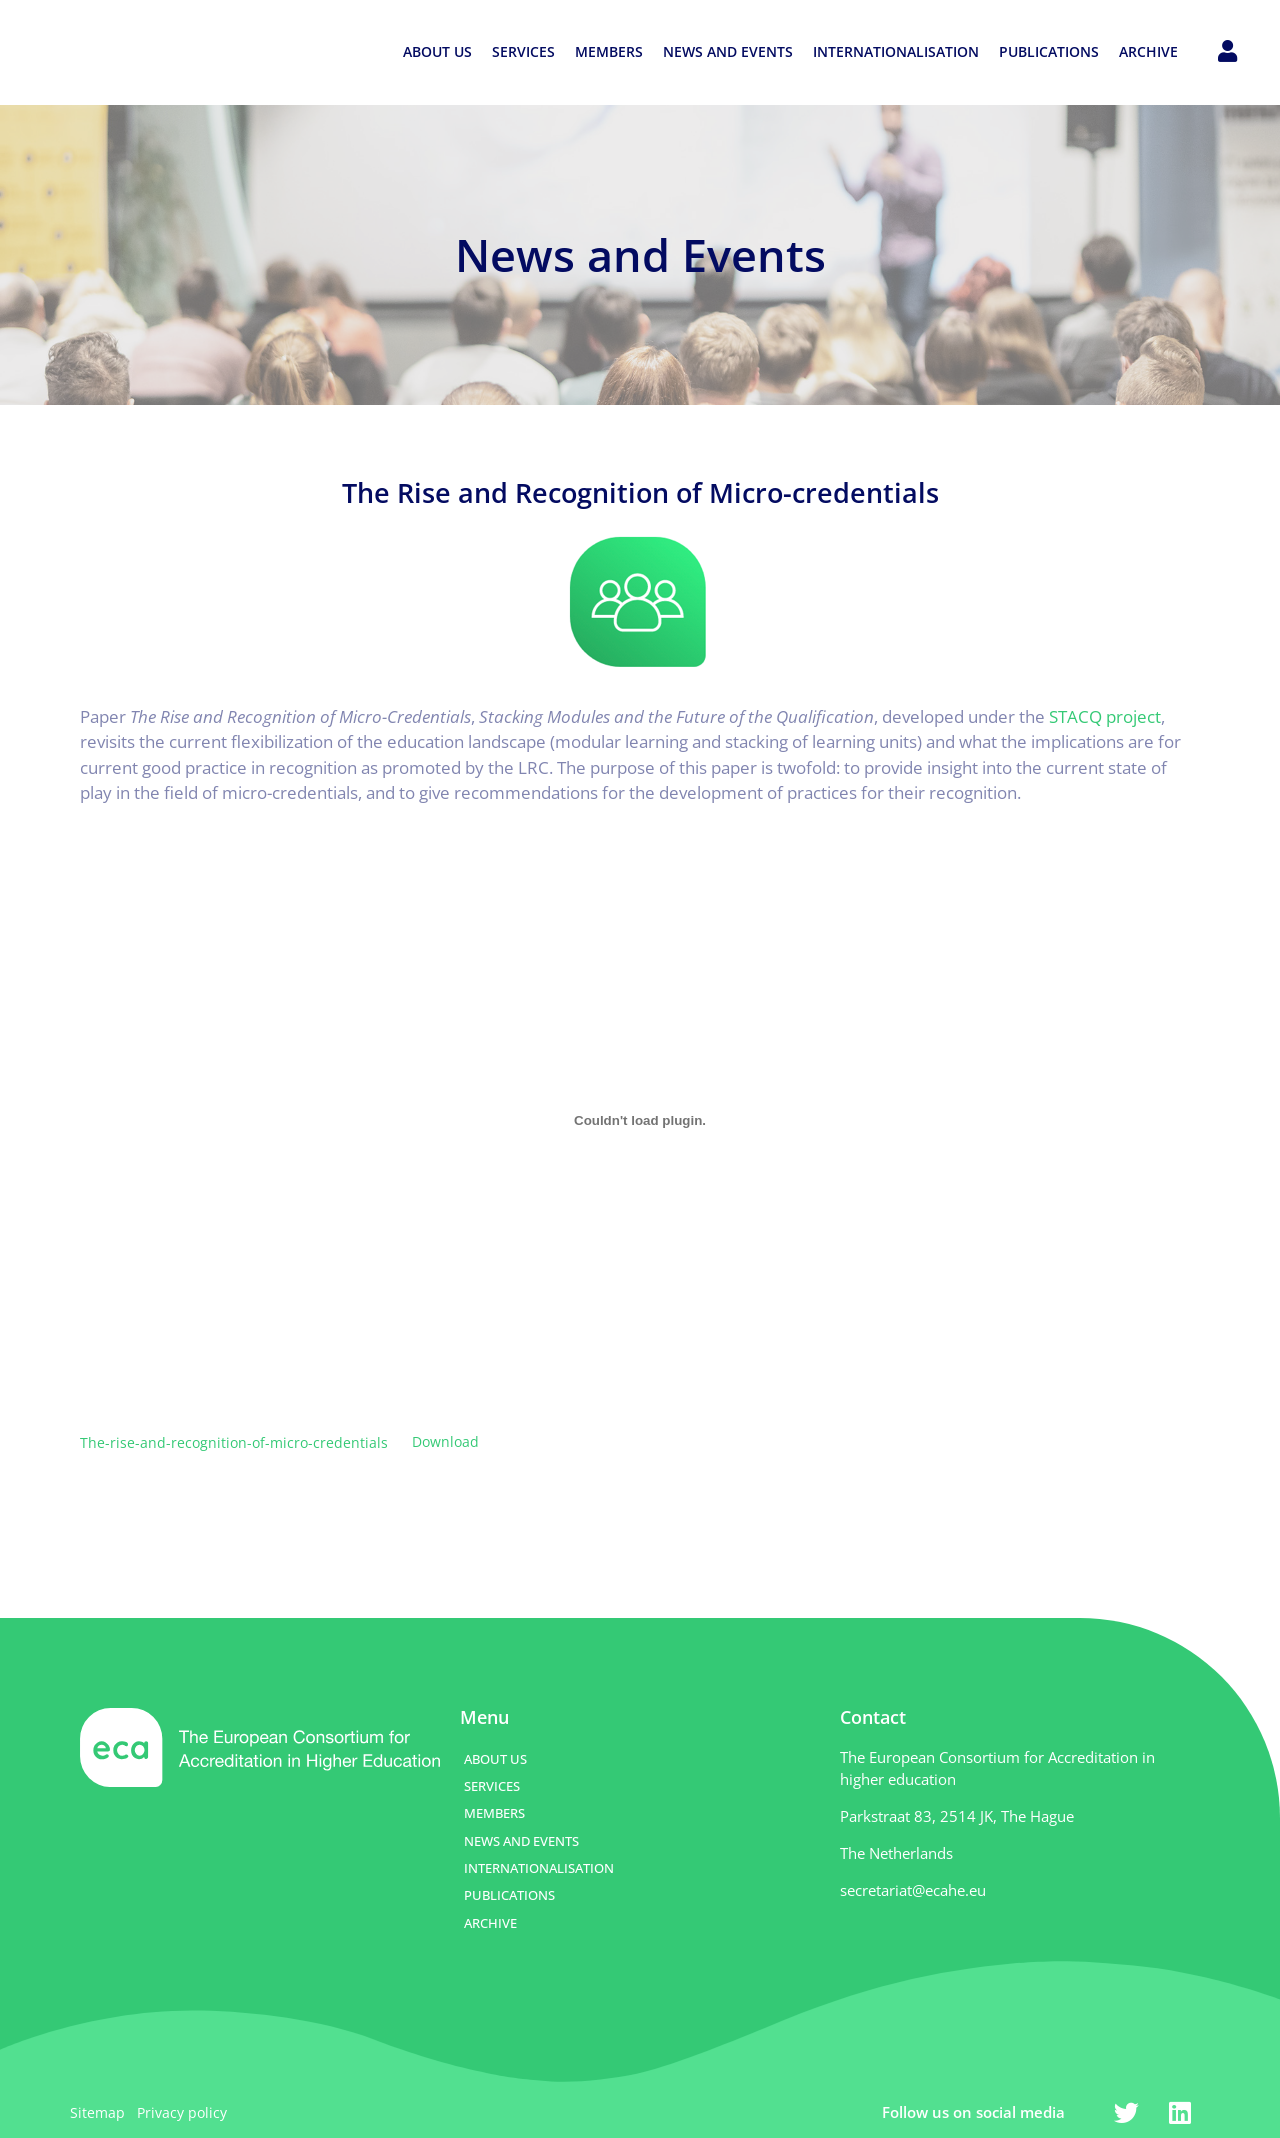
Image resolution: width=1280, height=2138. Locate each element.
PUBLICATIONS (1049, 51)
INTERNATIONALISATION (896, 51)
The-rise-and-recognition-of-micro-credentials (234, 1441)
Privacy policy (182, 2112)
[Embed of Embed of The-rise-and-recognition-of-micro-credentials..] (640, 1120)
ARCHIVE (1148, 51)
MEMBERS (609, 51)
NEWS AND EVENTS (728, 51)
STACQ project (1105, 716)
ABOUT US (437, 51)
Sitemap (97, 2112)
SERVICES (523, 51)
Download (445, 1441)
